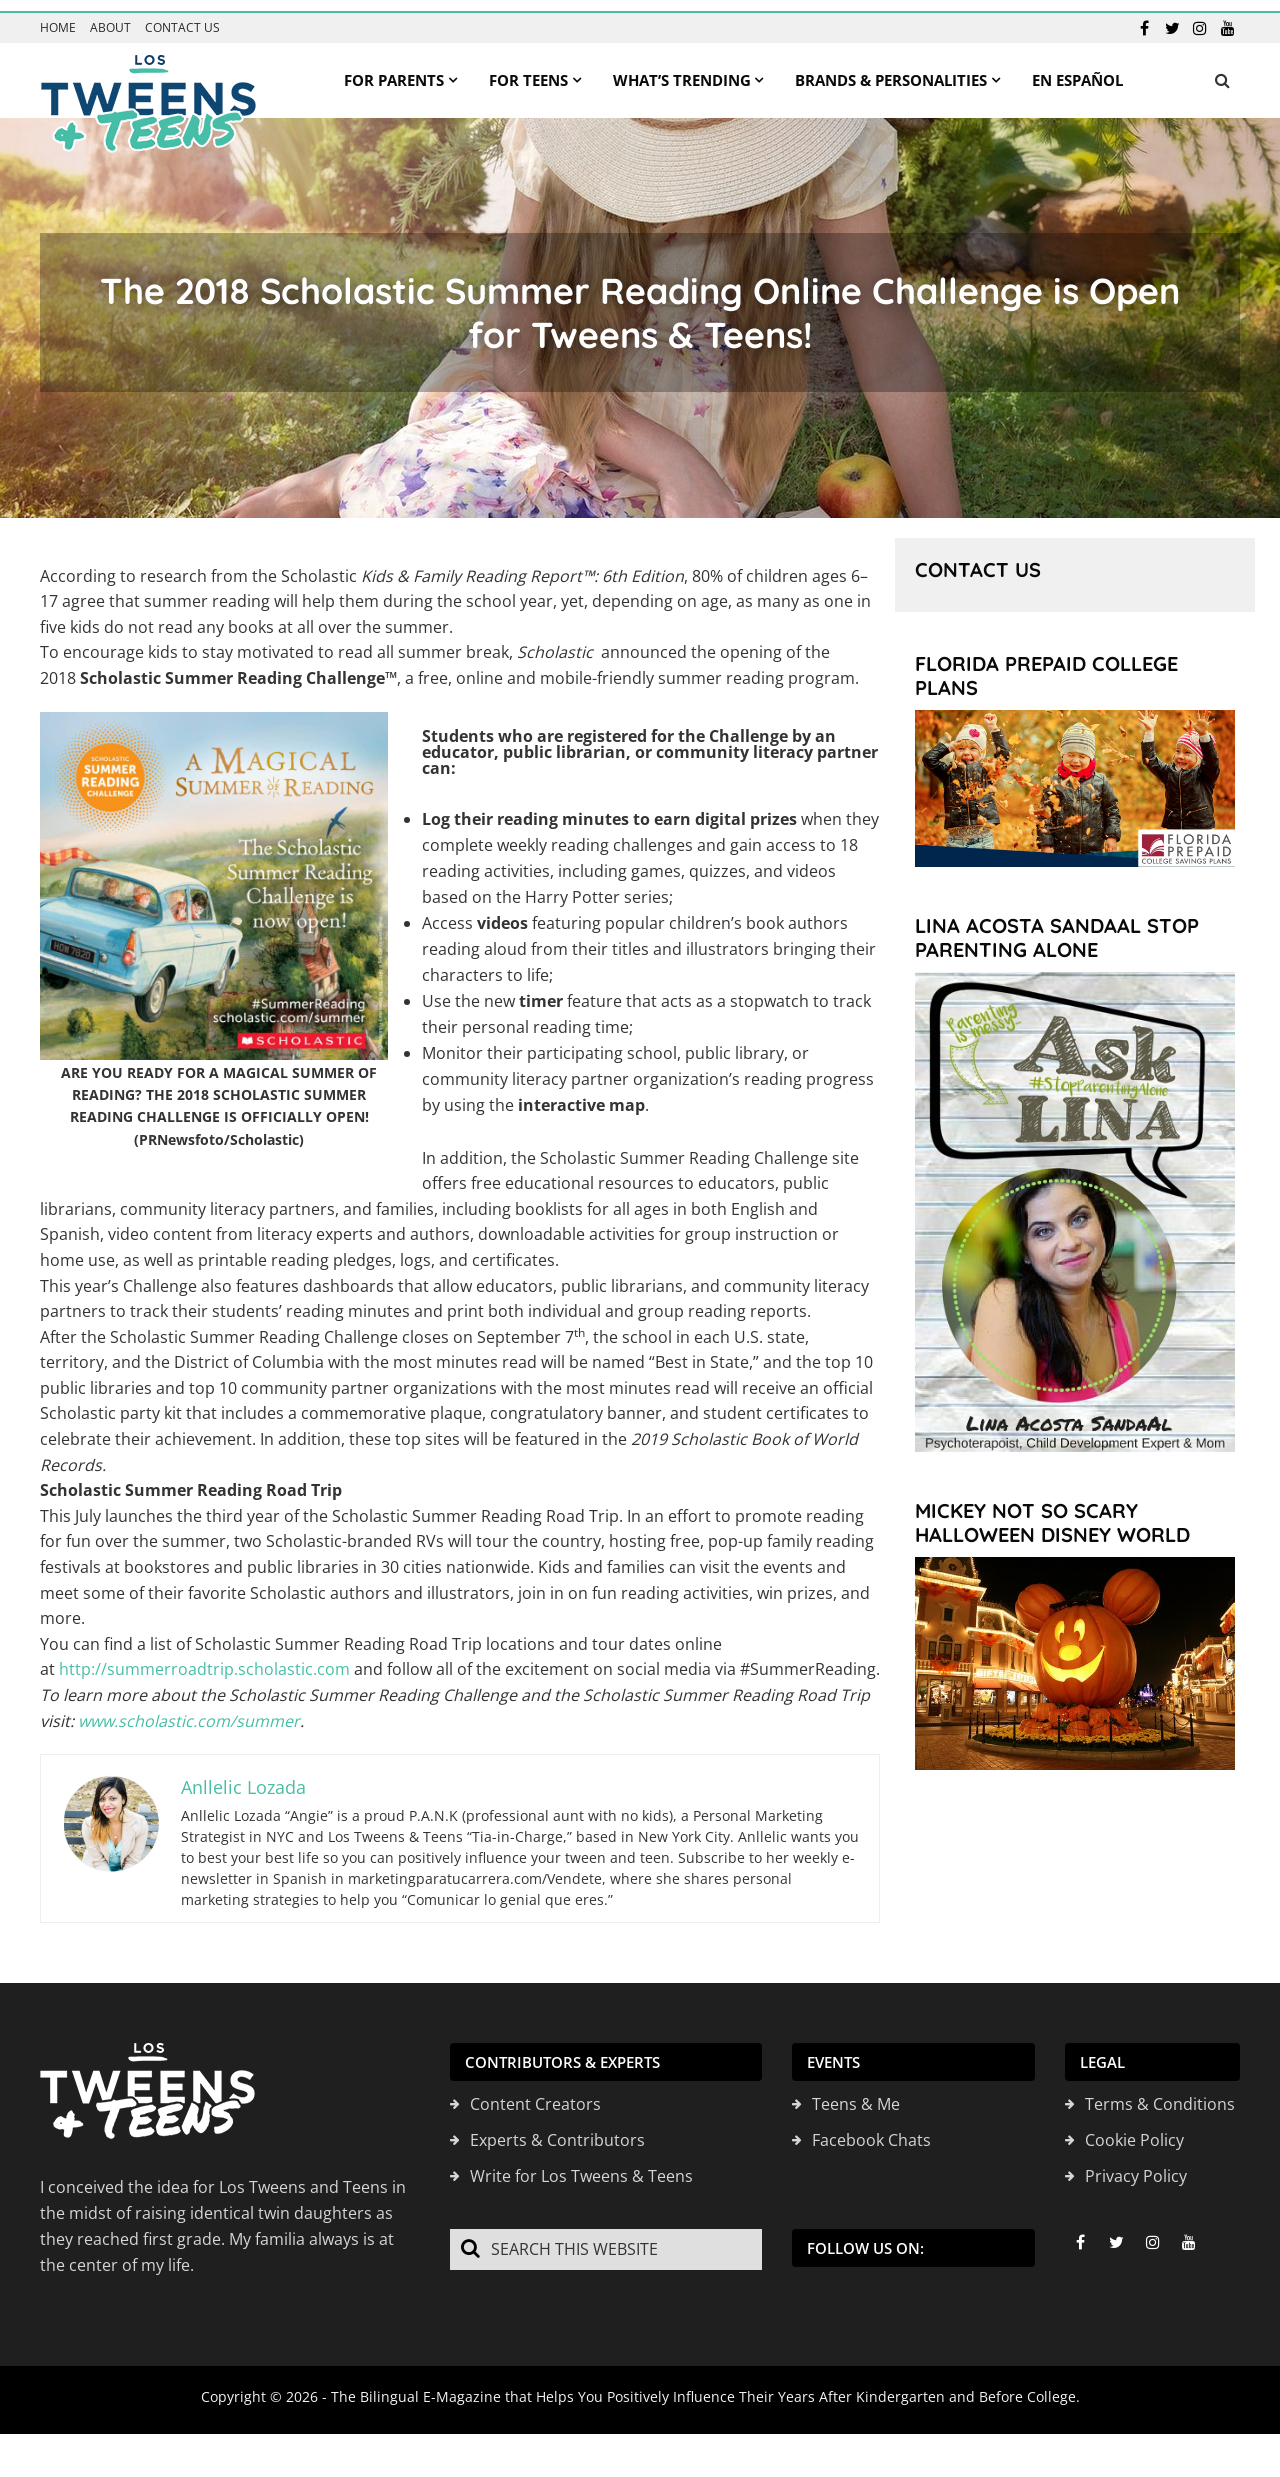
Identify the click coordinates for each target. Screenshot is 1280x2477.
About (110, 17)
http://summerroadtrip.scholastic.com (204, 1659)
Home (58, 17)
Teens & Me (856, 2094)
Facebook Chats (871, 2130)
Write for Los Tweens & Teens (581, 2166)
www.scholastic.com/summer (189, 1710)
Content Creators (535, 2094)
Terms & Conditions (1160, 2094)
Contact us (182, 17)
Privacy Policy (1136, 2166)
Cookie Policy (1134, 2130)
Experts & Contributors (557, 2130)
